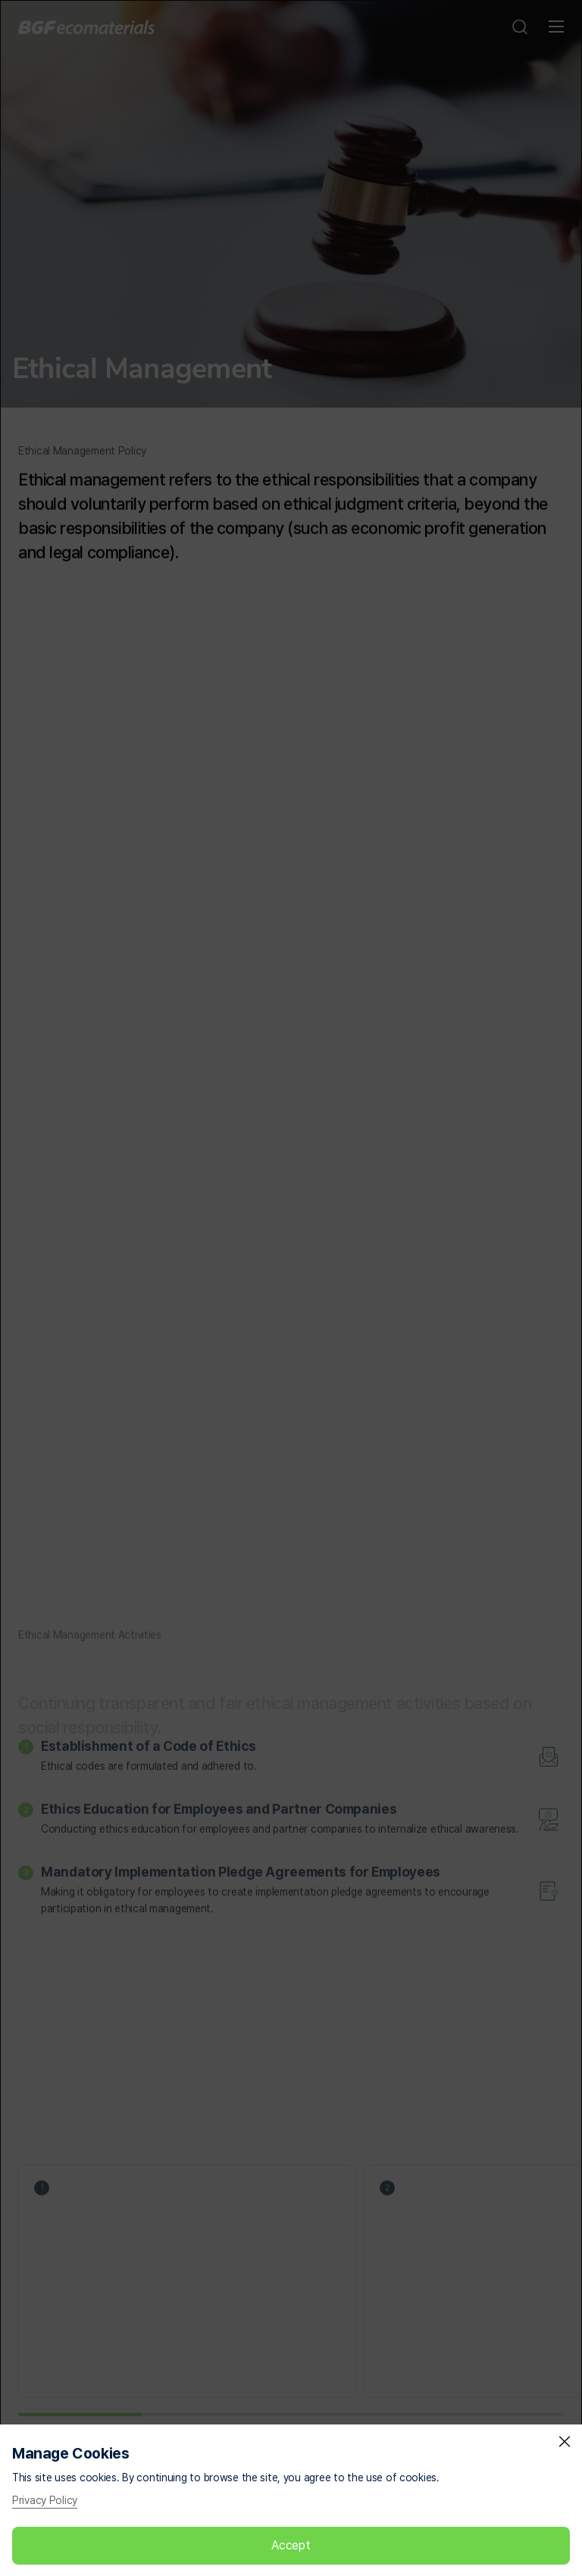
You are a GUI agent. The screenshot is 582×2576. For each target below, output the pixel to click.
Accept (290, 2545)
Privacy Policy (44, 2500)
